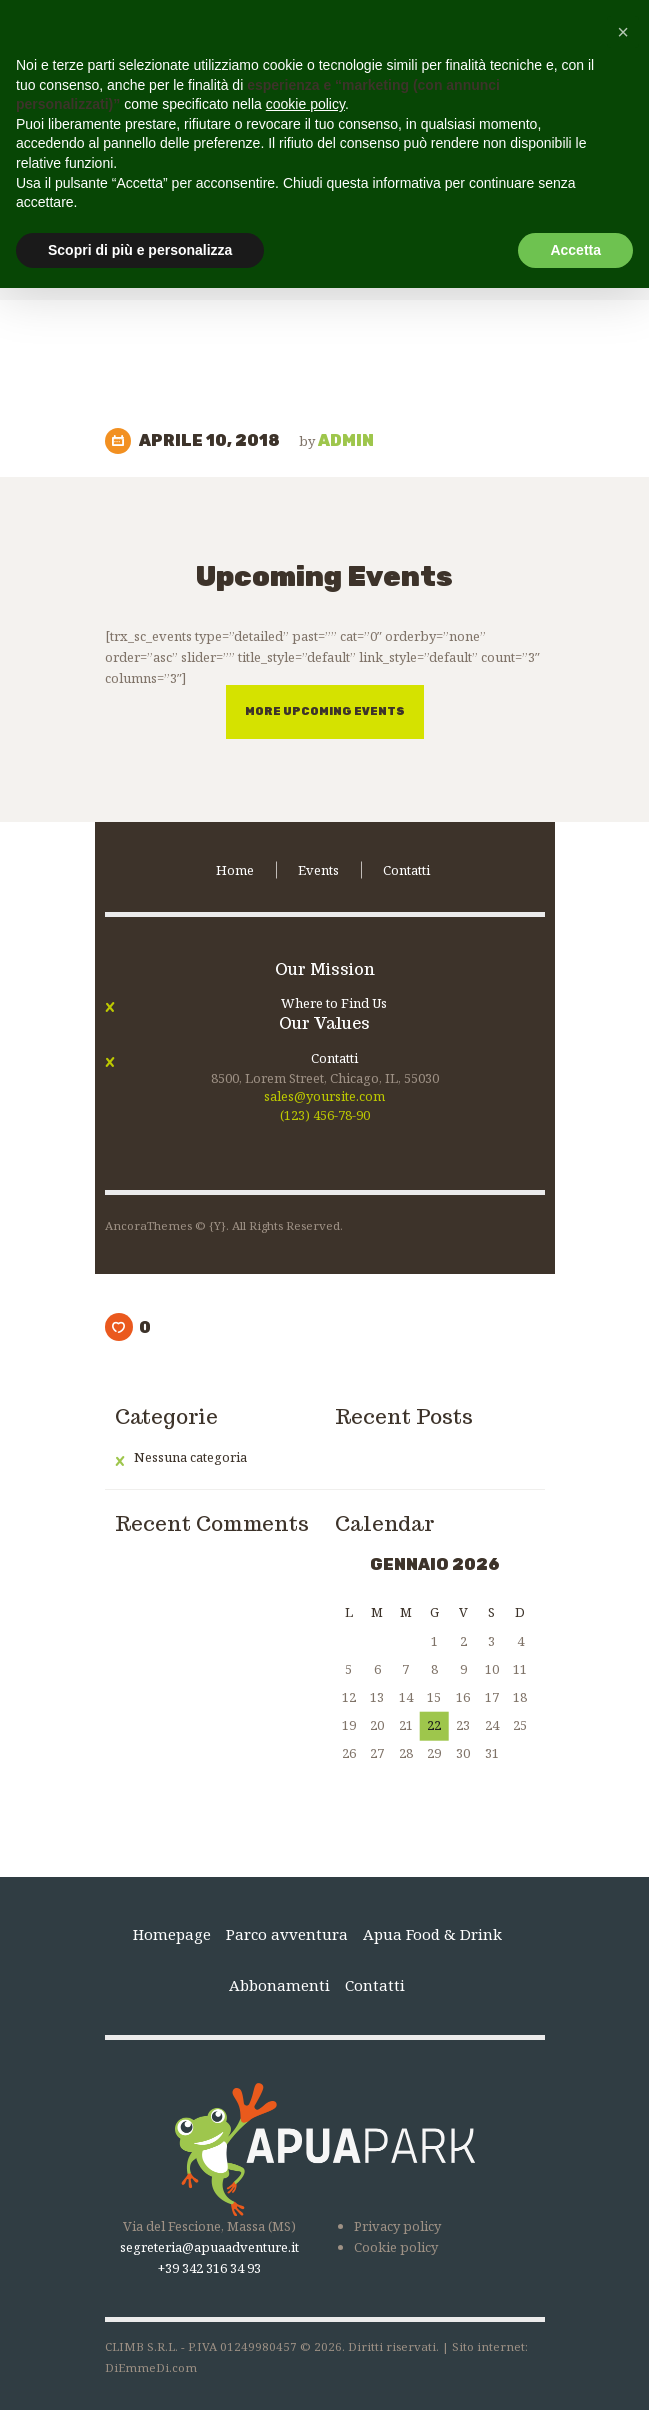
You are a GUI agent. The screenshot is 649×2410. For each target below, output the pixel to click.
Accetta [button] (575, 250)
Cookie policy (396, 2247)
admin (336, 440)
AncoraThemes (148, 1225)
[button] (623, 32)
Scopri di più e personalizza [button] (140, 250)
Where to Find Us (334, 1003)
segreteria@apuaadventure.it (209, 2247)
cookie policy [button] (305, 104)
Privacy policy (397, 2226)
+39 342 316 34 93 (209, 2268)
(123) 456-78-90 (325, 1115)
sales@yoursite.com (324, 1096)
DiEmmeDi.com (151, 2367)
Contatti (334, 1058)
